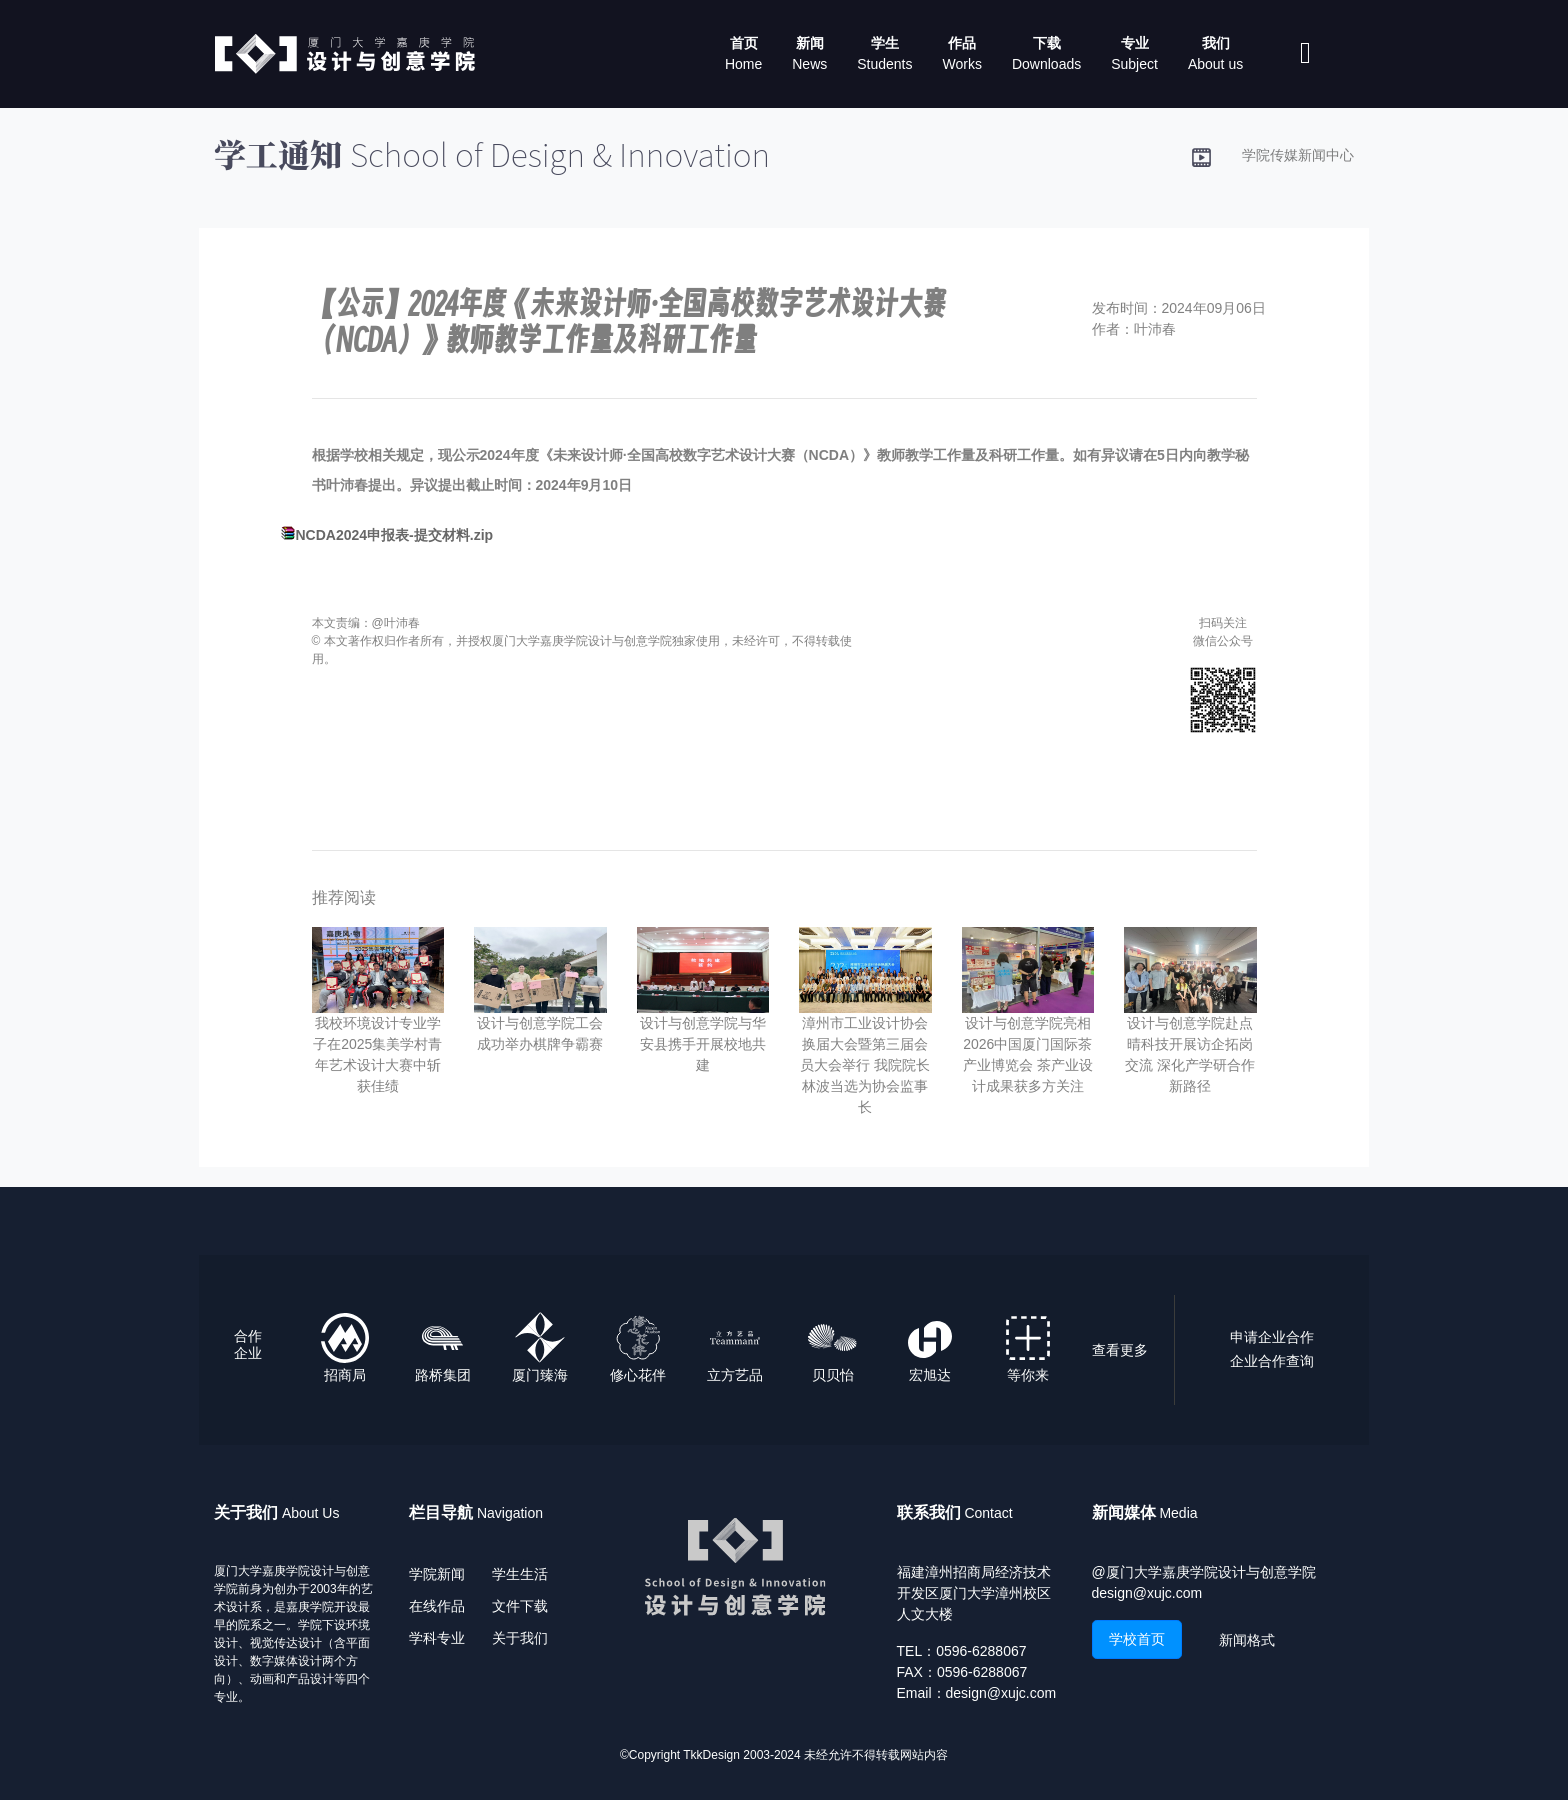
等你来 (1028, 1375)
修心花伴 (638, 1375)
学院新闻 (437, 1574)
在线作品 (437, 1606)
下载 (1047, 43)
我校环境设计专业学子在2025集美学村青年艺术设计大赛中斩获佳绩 (377, 1054)
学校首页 (1137, 1639)
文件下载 (520, 1606)
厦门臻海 (540, 1375)
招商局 (345, 1375)
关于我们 (520, 1638)
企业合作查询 (1272, 1361)
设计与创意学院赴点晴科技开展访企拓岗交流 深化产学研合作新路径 (1190, 1054)
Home (743, 64)
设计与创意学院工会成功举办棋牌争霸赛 (540, 1033)
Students (884, 64)
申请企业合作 (1272, 1337)
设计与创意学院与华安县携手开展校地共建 (703, 1044)
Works (962, 64)
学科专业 (437, 1638)
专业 (1135, 43)
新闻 (810, 43)
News (809, 64)
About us (1215, 64)
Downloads (1046, 64)
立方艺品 (735, 1375)
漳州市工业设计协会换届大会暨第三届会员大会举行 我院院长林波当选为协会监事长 (865, 1065)
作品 (962, 43)
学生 (885, 43)
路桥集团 (443, 1375)
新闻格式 (1247, 1640)
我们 (1216, 43)
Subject (1134, 64)
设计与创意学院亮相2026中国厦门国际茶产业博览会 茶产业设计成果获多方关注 (1028, 1054)
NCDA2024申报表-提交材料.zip (395, 535)
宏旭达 (930, 1375)
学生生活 (520, 1574)
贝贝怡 (833, 1375)
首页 (744, 43)
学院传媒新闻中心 (1298, 155)
